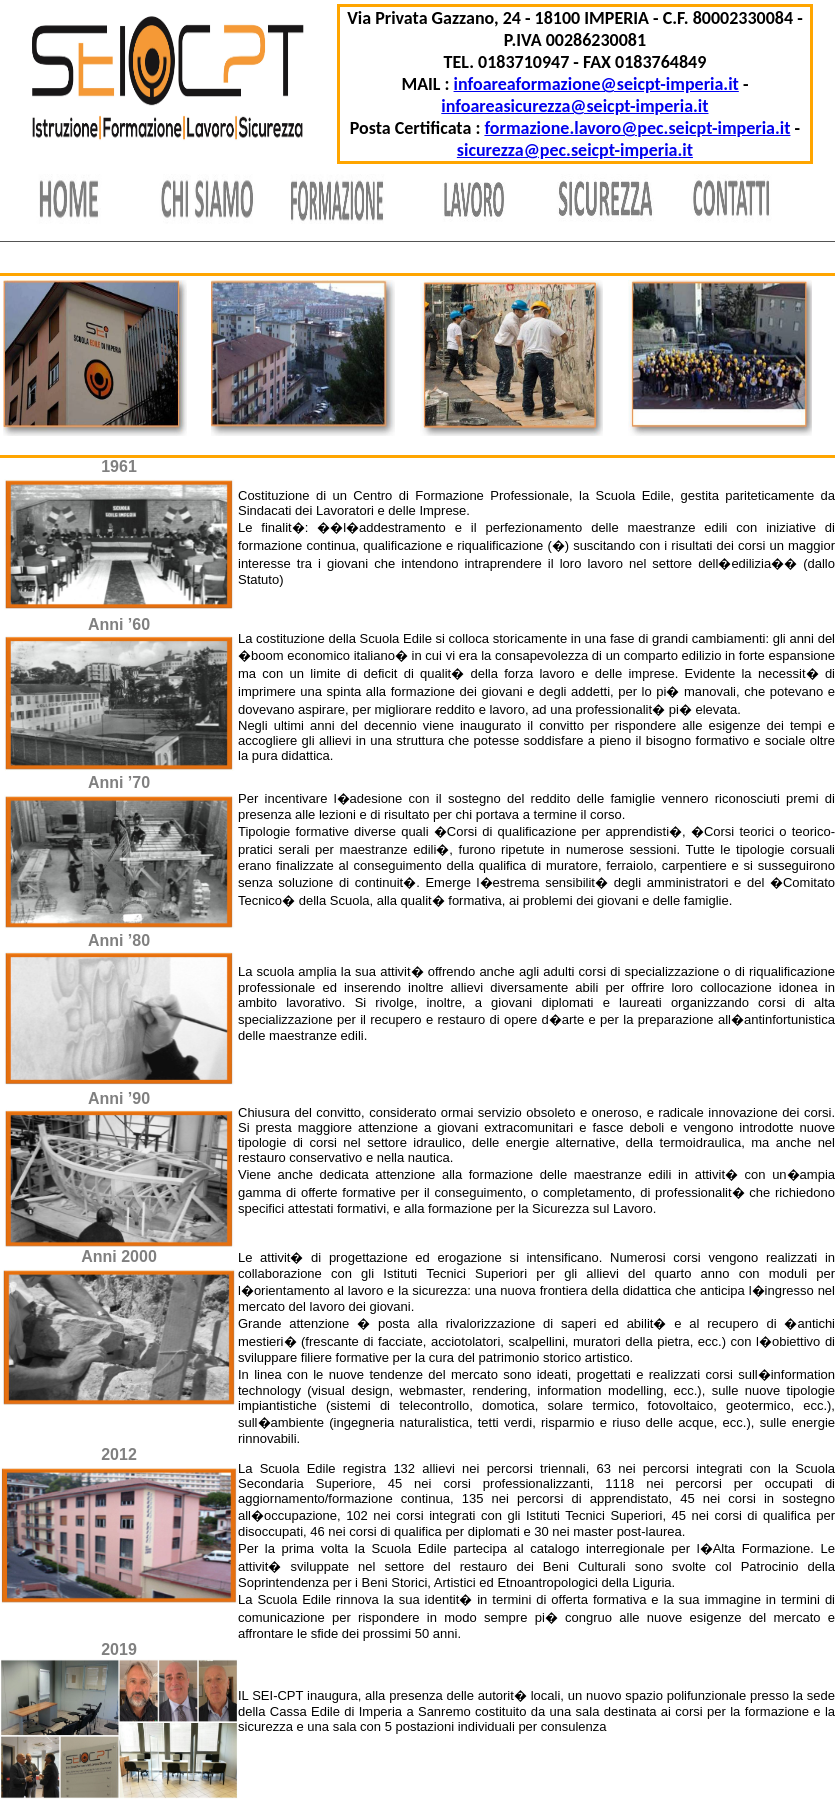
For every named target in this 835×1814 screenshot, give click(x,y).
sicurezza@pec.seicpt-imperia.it (575, 150)
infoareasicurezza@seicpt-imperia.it (574, 106)
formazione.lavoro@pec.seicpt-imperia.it (637, 128)
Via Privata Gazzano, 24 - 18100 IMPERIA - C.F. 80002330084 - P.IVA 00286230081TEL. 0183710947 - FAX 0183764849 (574, 40)
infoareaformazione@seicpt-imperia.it (596, 84)
